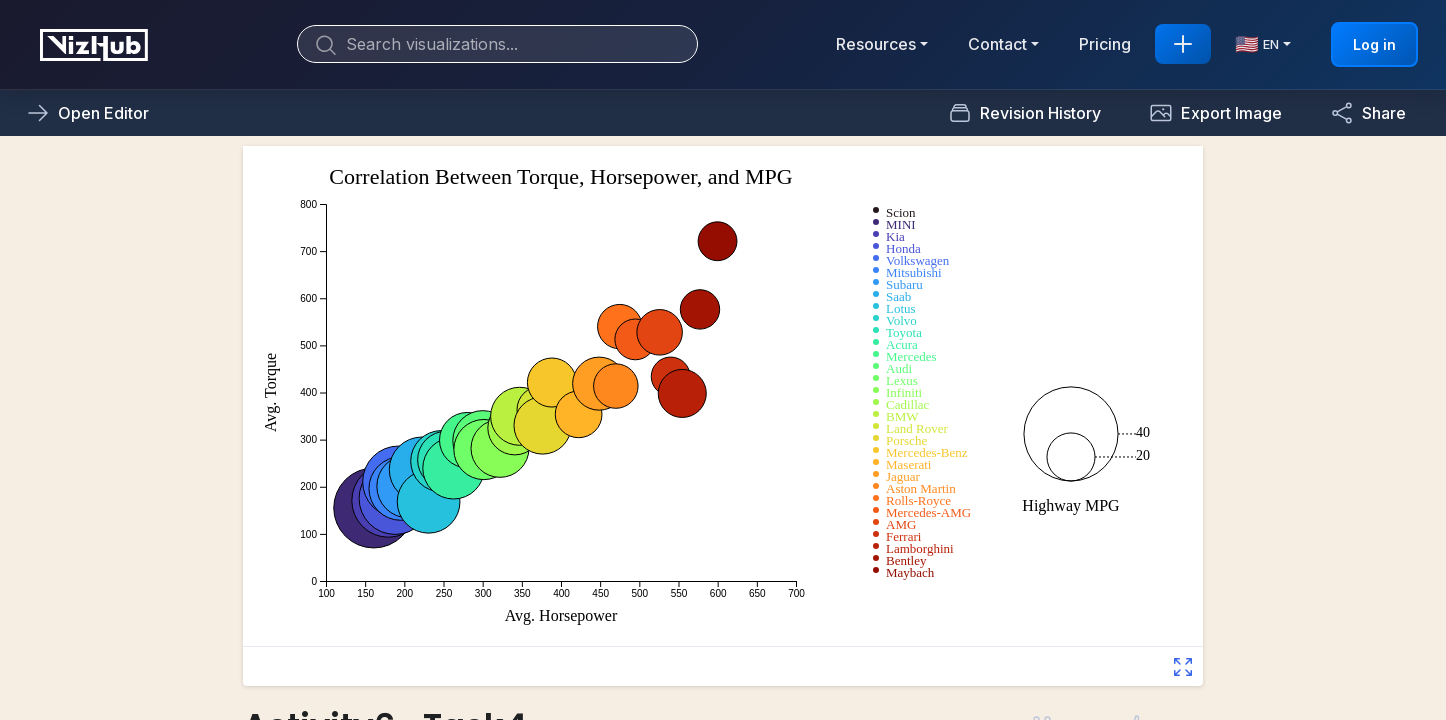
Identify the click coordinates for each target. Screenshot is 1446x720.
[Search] (497, 44)
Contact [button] (997, 44)
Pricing (1105, 44)
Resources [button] (876, 44)
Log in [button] (1374, 44)
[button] (1215, 113)
